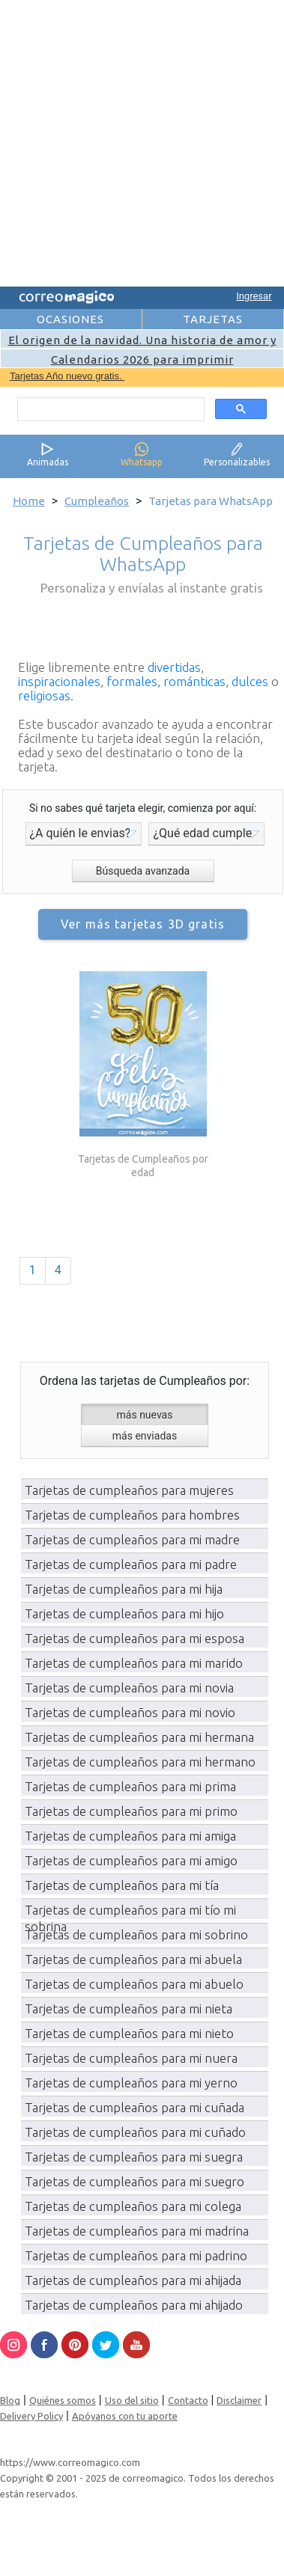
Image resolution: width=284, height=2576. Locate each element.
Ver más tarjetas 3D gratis (143, 924)
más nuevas (145, 1415)
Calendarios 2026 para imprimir (142, 359)
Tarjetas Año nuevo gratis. (67, 376)
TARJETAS (213, 319)
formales (131, 681)
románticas (194, 681)
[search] (109, 409)
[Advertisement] (140, 141)
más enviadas (144, 1436)
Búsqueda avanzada (143, 871)
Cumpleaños (96, 501)
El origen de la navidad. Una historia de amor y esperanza (142, 346)
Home (29, 501)
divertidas (174, 667)
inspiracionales (59, 681)
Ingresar (253, 296)
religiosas (44, 695)
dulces (250, 681)
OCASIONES (70, 319)
